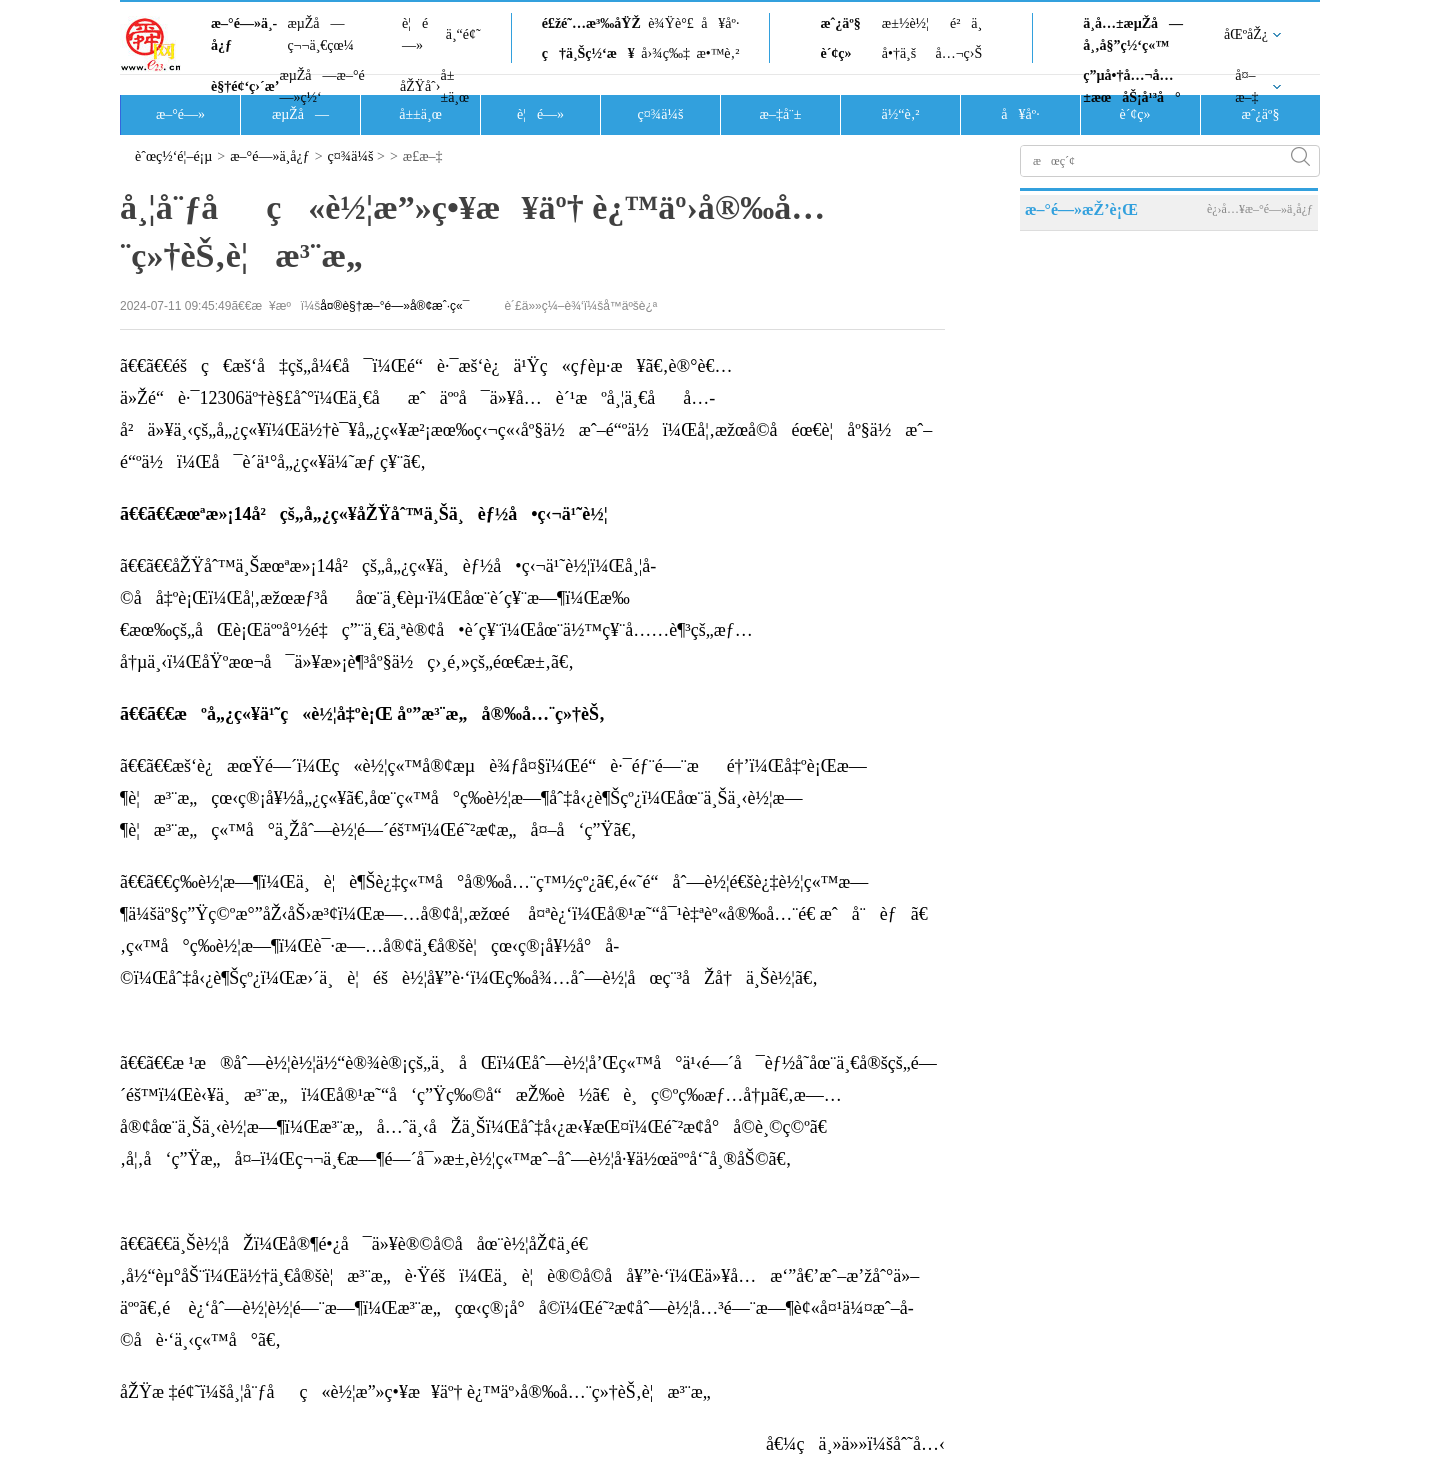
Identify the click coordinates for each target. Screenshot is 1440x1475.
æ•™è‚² (717, 53)
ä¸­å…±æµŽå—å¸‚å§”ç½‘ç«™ (1133, 34)
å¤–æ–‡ (1246, 86)
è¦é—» (415, 34)
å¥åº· (720, 23)
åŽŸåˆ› (420, 86)
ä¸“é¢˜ (463, 34)
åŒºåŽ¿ (1246, 34)
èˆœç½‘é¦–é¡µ (173, 156)
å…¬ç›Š (958, 53)
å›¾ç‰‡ (665, 53)
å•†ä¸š (899, 53)
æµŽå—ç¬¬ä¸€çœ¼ (320, 34)
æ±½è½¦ (905, 23)
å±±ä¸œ (454, 86)
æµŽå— (300, 114)
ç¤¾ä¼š (661, 114)
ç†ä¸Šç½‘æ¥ (588, 53)
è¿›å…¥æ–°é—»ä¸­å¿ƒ (1260, 209)
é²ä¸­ (966, 23)
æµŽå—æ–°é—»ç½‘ (321, 86)
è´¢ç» (841, 53)
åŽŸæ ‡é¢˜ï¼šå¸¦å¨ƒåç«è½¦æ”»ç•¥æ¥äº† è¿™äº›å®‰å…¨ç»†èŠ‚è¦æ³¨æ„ (422, 1392)
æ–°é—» (180, 114)
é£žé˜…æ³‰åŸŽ (591, 23)
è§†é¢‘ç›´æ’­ (245, 86)
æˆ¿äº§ (840, 23)
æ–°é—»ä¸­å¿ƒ (244, 34)
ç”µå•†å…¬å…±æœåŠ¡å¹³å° (1131, 86)
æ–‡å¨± (781, 114)
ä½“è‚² (900, 114)
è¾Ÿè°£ (671, 23)
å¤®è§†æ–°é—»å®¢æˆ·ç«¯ (394, 306)
